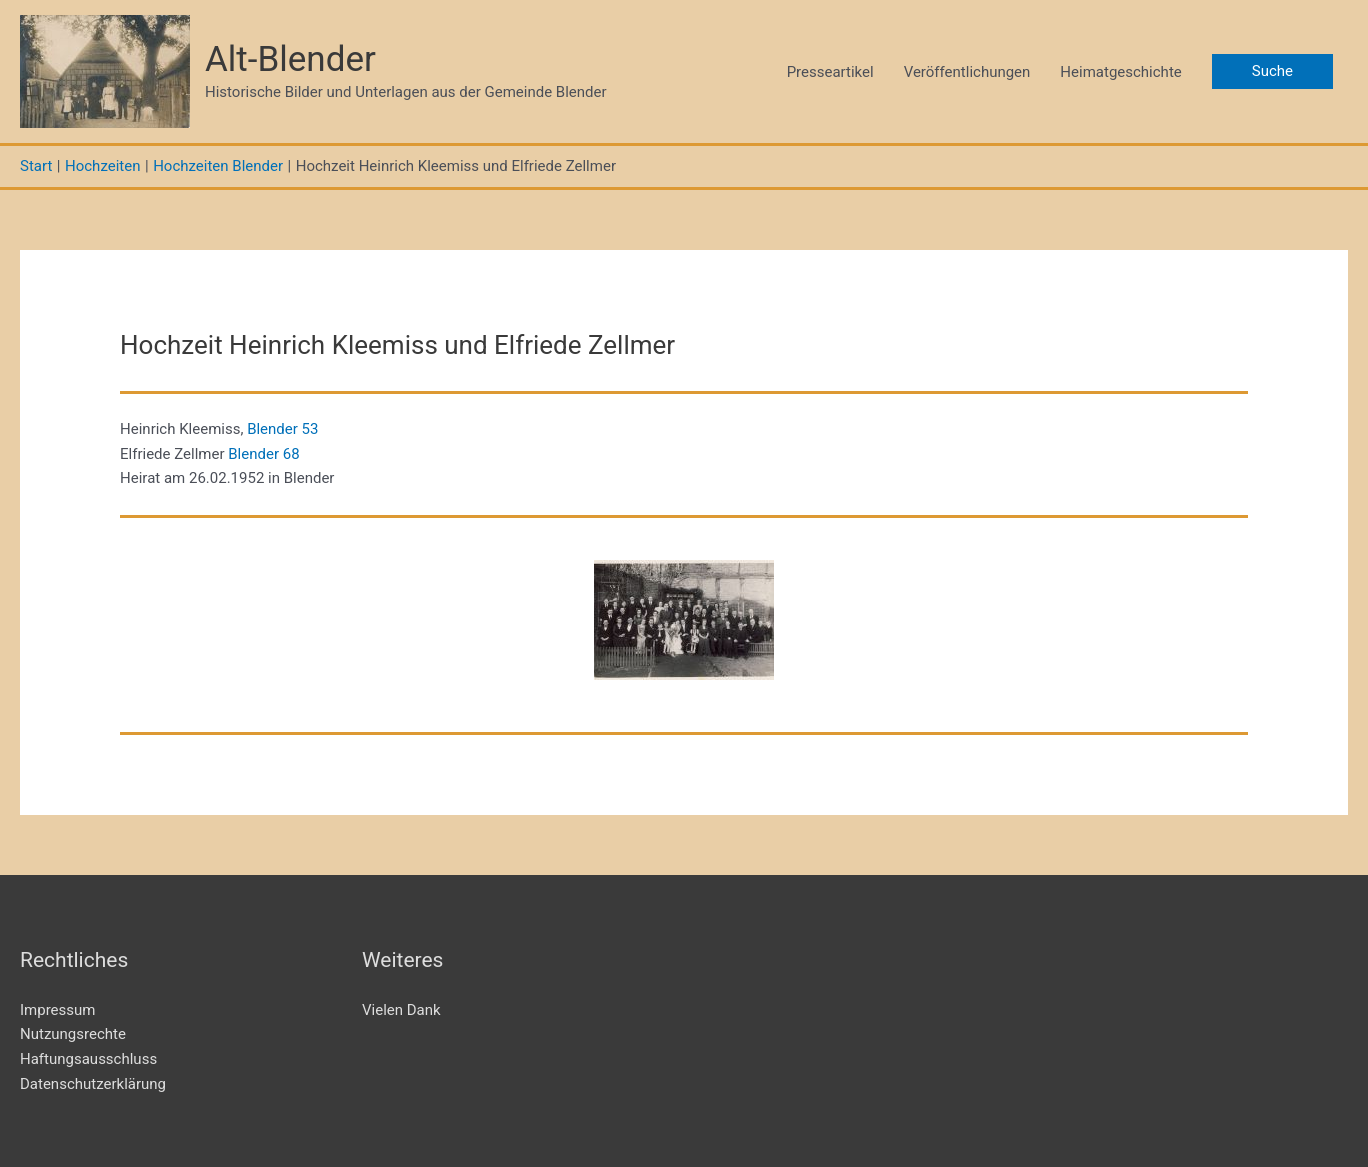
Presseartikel (830, 72)
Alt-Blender (290, 59)
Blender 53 (282, 429)
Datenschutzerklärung (93, 1084)
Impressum (57, 1010)
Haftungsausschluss (88, 1059)
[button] (1272, 71)
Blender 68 (263, 454)
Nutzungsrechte (73, 1034)
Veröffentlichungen (967, 72)
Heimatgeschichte (1120, 72)
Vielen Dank (401, 1010)
